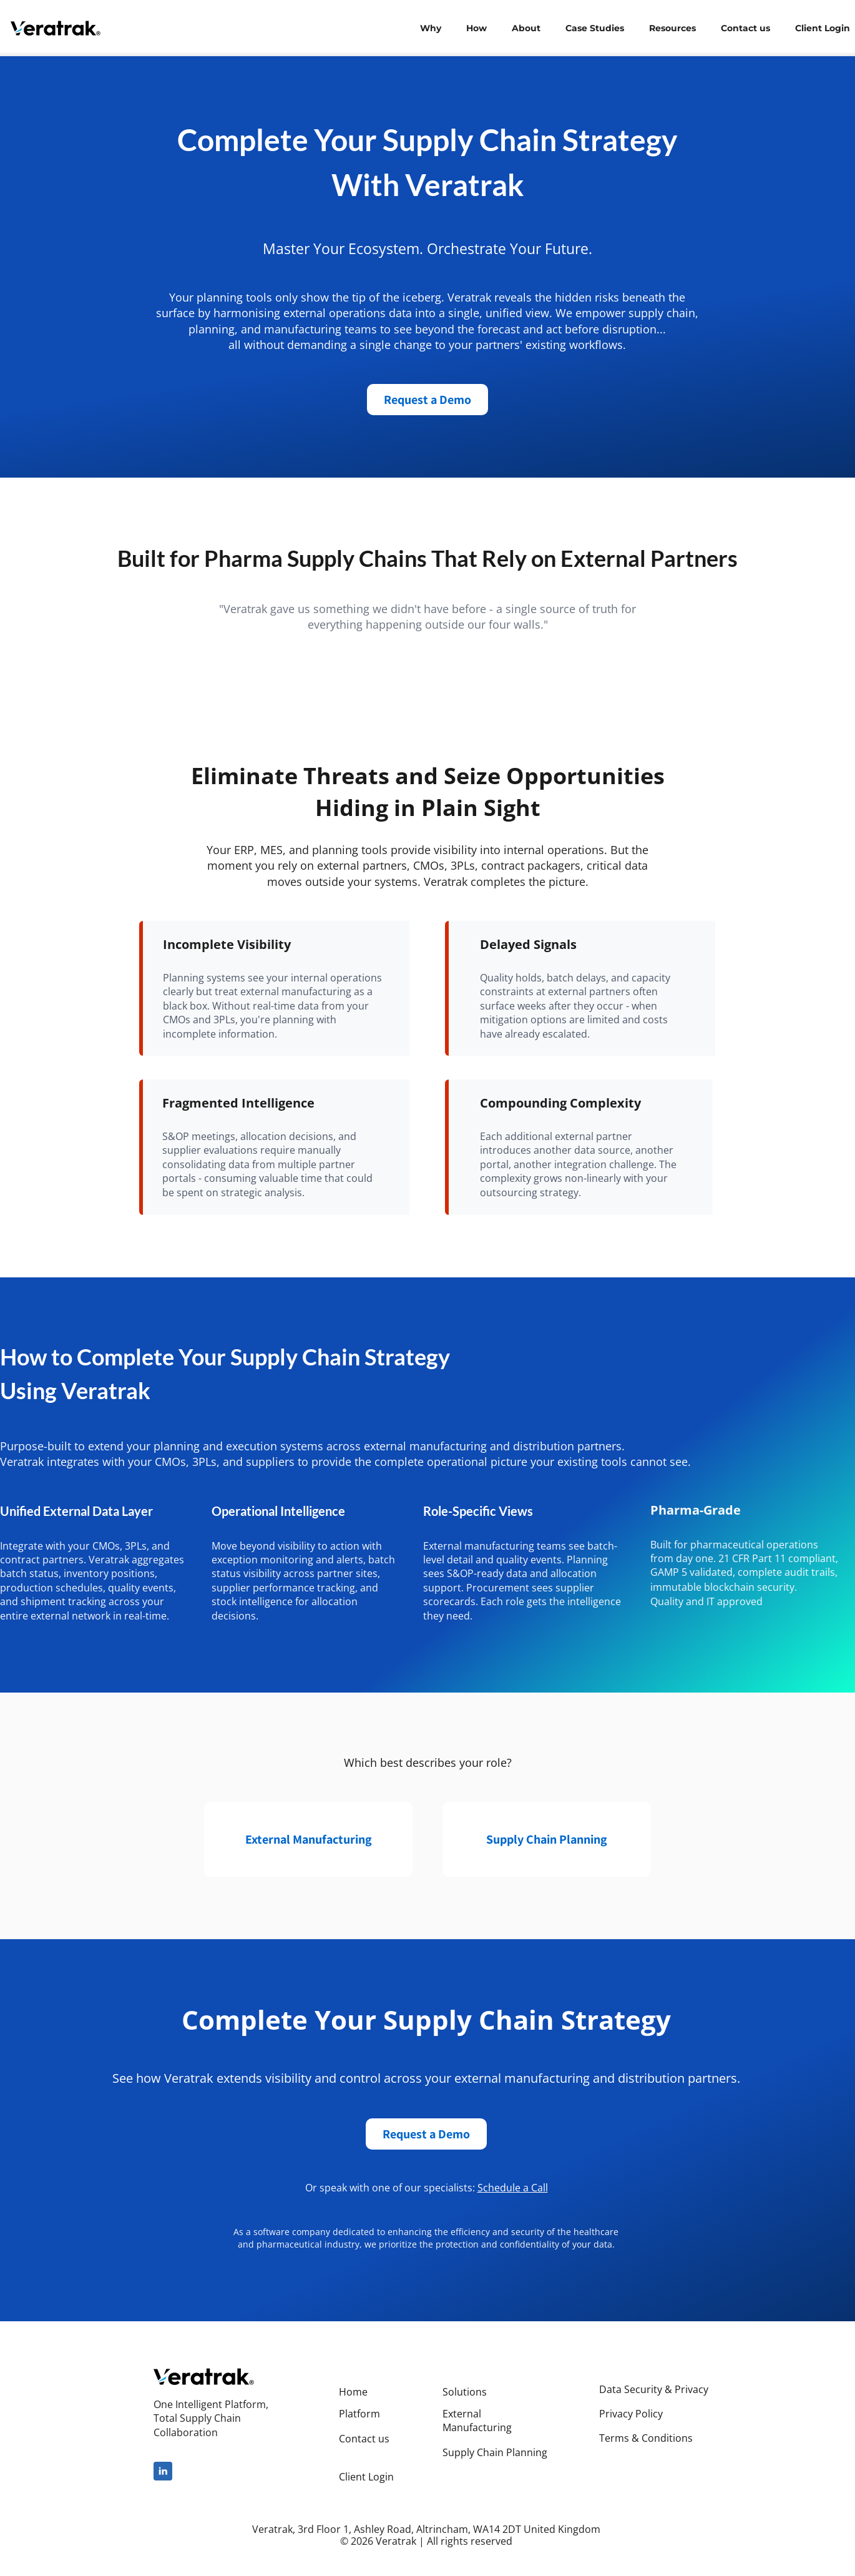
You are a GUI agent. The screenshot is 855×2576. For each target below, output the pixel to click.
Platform (359, 2414)
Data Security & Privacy (653, 2389)
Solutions (464, 2392)
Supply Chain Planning (494, 2452)
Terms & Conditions (646, 2438)
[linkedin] (163, 2471)
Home (353, 2392)
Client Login (366, 2477)
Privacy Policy (631, 2414)
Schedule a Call (512, 2188)
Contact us (364, 2439)
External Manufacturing (477, 2420)
